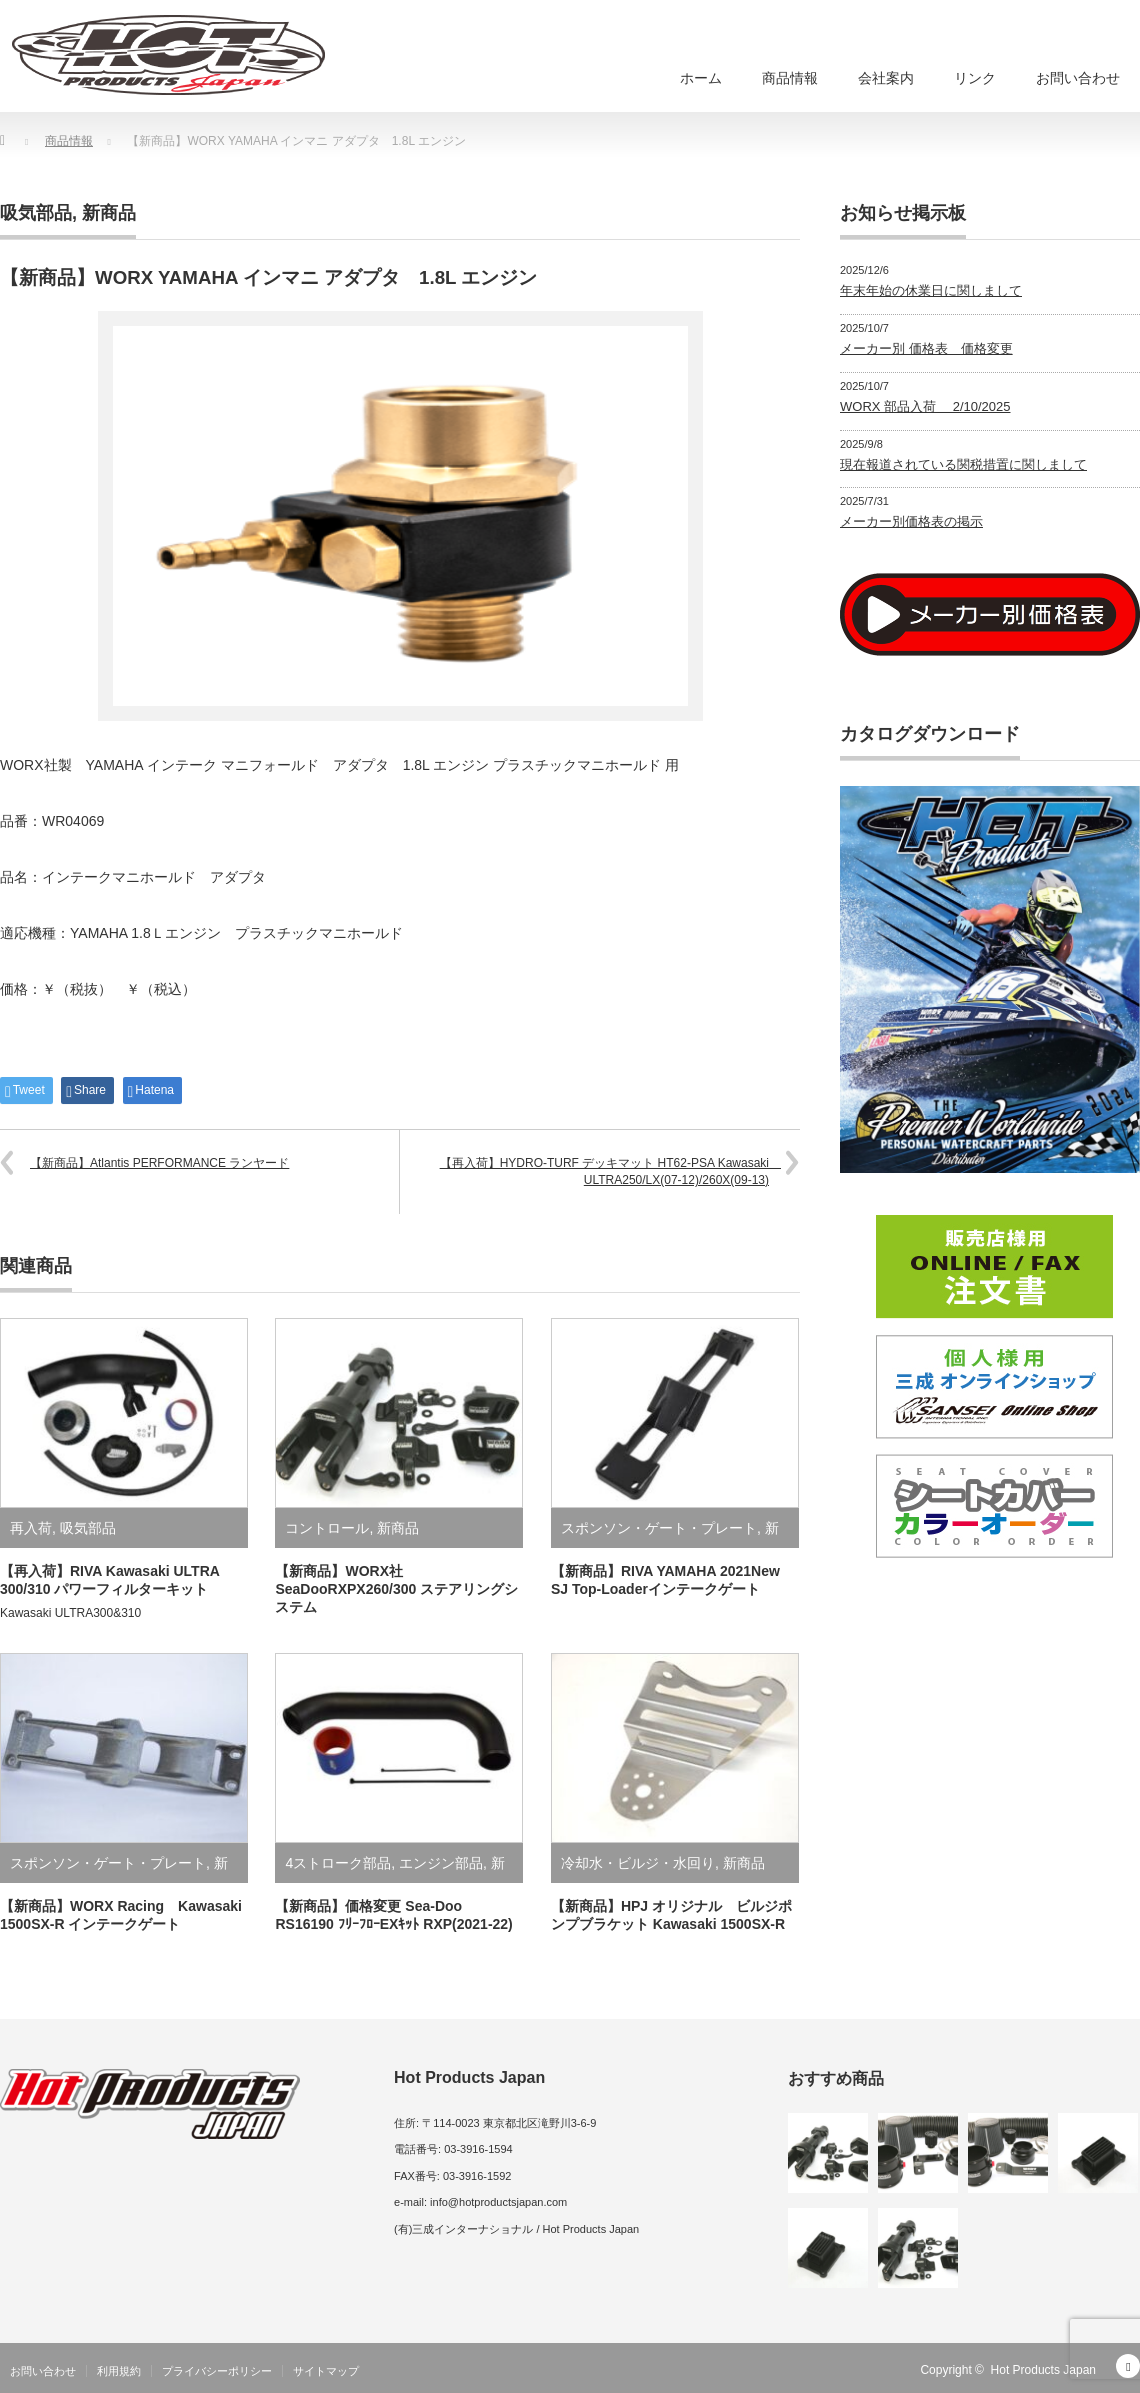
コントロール (327, 1528)
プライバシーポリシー (217, 2371)
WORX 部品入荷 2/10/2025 (925, 406)
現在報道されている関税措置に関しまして (963, 464)
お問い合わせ (1078, 78)
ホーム (701, 78)
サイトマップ (326, 2371)
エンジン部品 (441, 1863)
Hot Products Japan (1043, 2370)
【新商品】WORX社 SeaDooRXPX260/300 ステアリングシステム (396, 1589)
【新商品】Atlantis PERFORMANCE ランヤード (159, 1163)
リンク (975, 78)
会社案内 (886, 78)
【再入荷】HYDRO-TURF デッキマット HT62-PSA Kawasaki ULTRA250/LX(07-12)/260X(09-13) (610, 1171)
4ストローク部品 (338, 1863)
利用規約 (119, 2371)
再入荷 (31, 1528)
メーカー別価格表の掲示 (911, 521)
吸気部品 (36, 213)
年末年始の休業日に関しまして (931, 290)
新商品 (109, 213)
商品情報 (790, 78)
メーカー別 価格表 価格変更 (926, 348)
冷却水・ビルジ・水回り (638, 1863)
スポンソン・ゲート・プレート (659, 1528)
